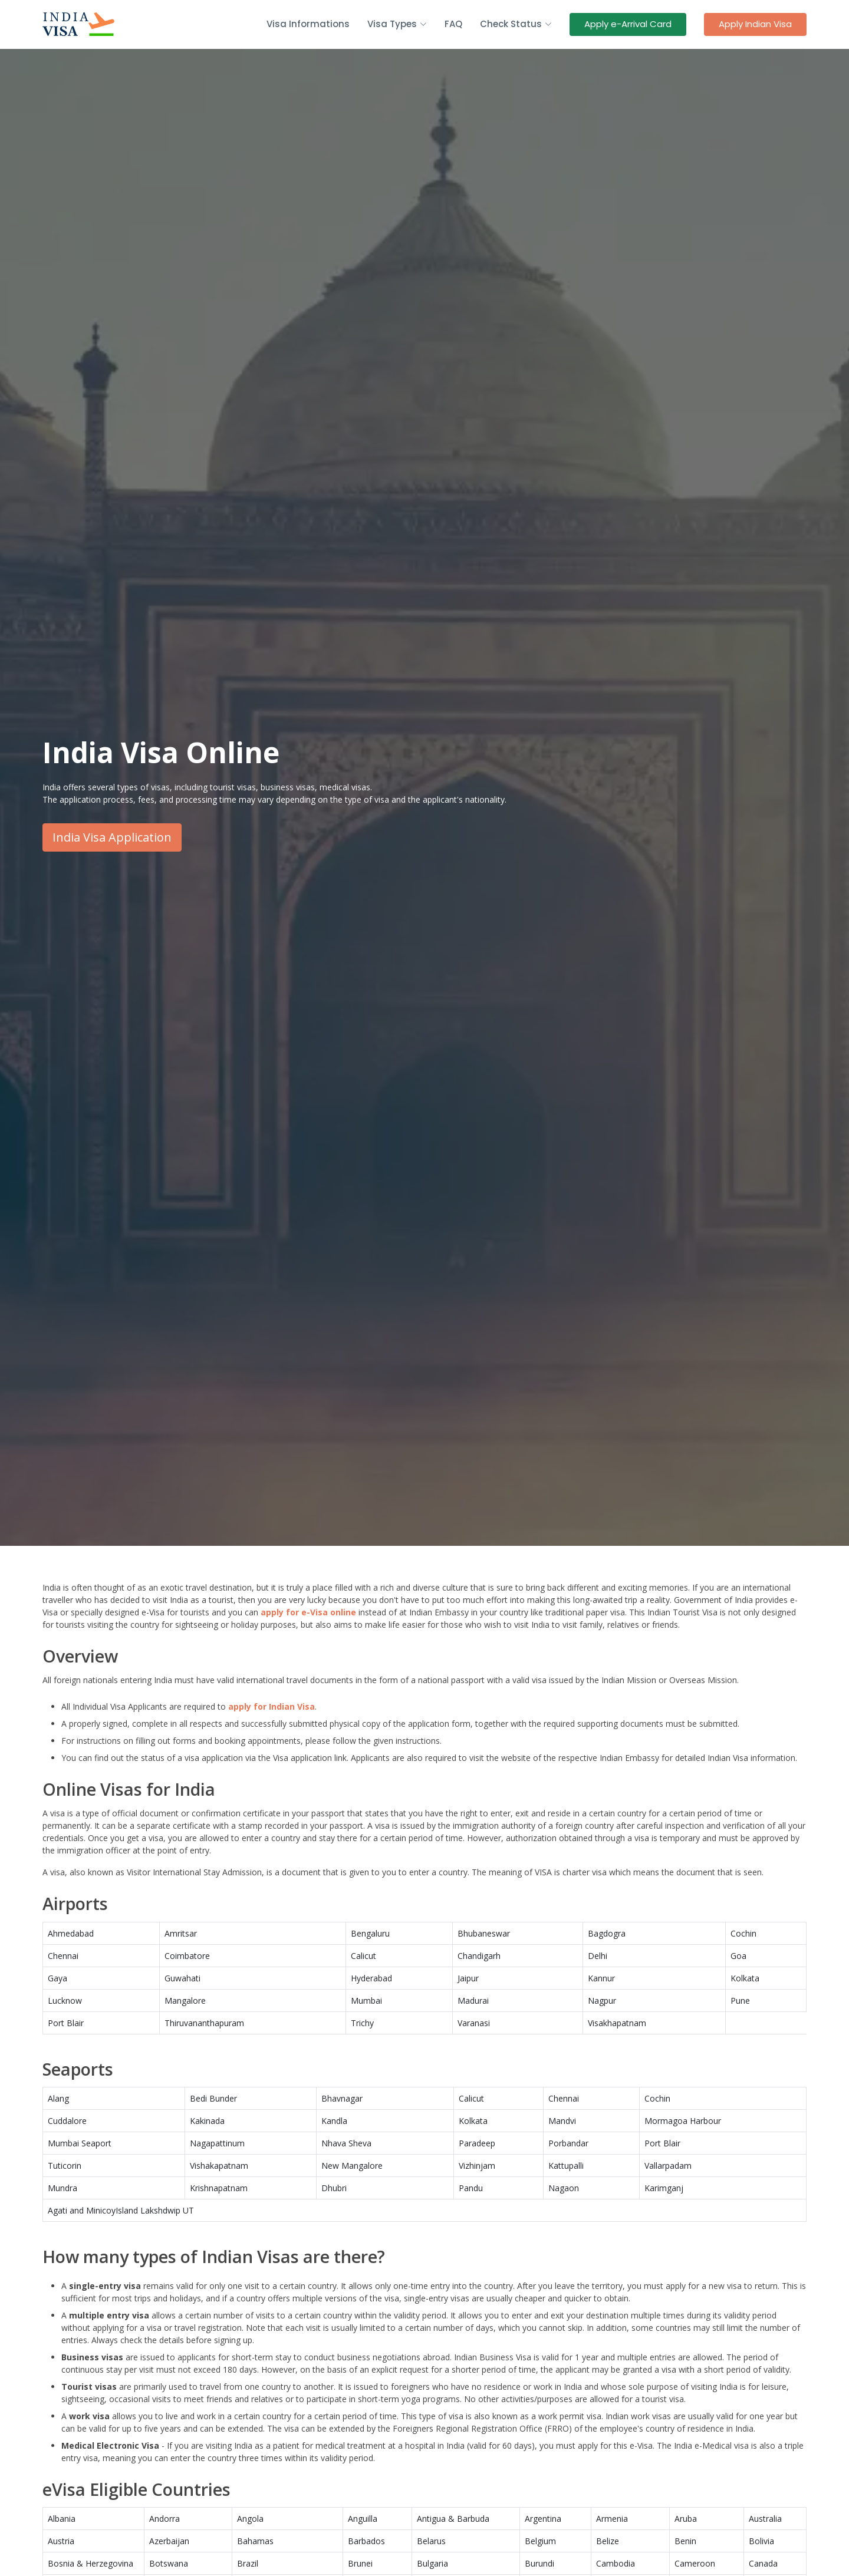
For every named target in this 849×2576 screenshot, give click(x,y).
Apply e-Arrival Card (628, 24)
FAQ (453, 24)
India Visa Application (112, 837)
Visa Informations (308, 24)
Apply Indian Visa (755, 24)
